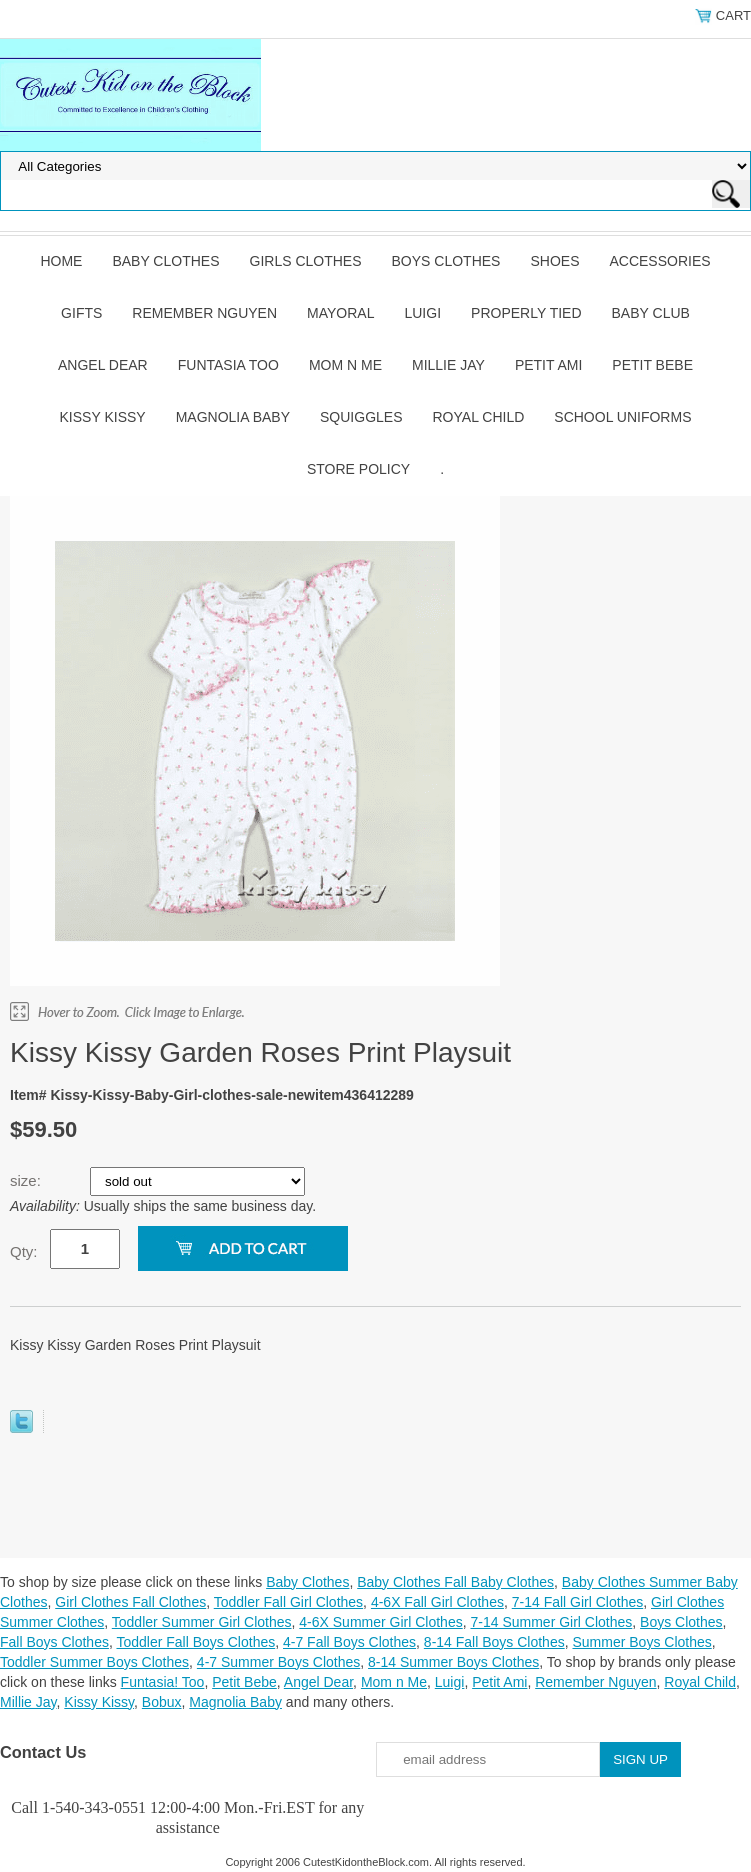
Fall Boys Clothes (54, 1642)
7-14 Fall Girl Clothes (578, 1602)
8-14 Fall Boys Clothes (494, 1642)
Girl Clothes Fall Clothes (130, 1602)
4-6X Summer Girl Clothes (380, 1622)
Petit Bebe (652, 365)
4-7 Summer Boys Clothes (278, 1662)
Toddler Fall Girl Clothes (288, 1602)
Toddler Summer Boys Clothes (94, 1662)
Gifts (81, 313)
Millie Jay (448, 365)
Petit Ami (548, 365)
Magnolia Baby (233, 417)
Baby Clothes (165, 261)
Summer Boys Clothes (641, 1642)
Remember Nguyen (204, 313)
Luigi (422, 313)
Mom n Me (345, 365)
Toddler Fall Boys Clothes (195, 1642)
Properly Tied (526, 313)
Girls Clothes (306, 261)
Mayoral (340, 313)
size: (27, 1180)
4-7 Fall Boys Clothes (349, 1642)
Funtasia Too (228, 365)
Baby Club (651, 313)
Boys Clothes (446, 261)
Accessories (659, 261)
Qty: (24, 1251)
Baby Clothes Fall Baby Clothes (455, 1582)
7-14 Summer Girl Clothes (551, 1622)
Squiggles (361, 417)
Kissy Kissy (103, 417)
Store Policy (358, 469)
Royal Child (479, 417)
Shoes (554, 261)
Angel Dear (103, 365)
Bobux (162, 1702)
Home (61, 261)
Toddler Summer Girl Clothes (202, 1622)
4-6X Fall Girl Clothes (437, 1602)
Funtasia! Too (163, 1682)
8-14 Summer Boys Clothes (453, 1662)
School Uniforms (622, 417)
